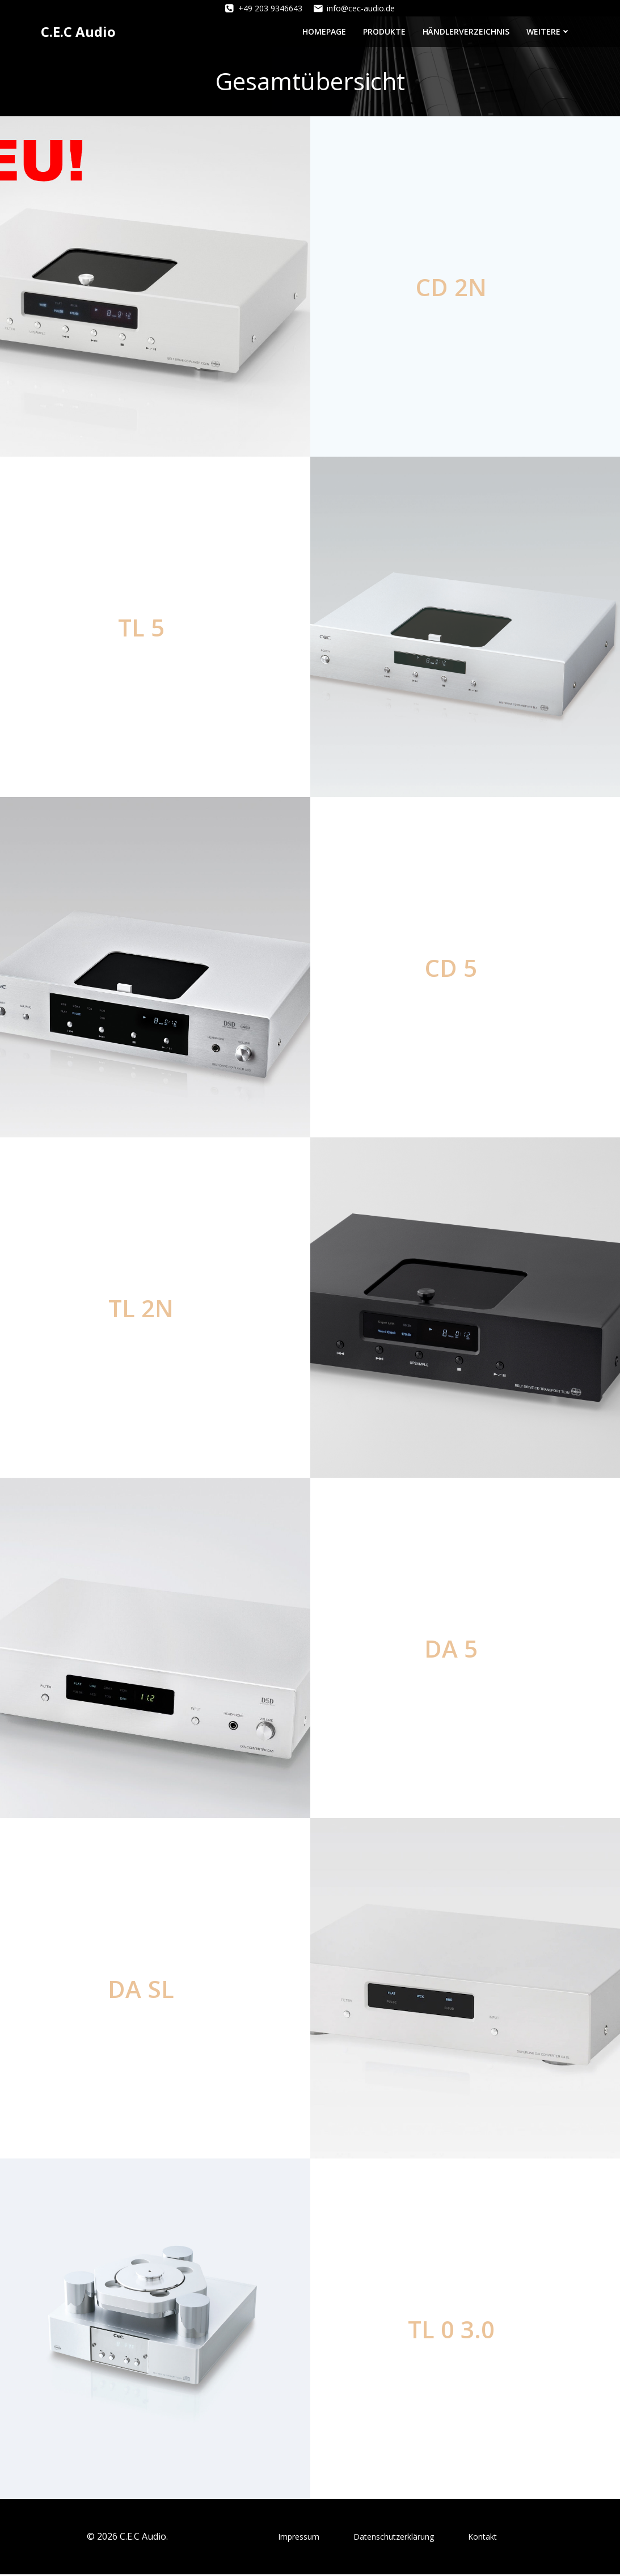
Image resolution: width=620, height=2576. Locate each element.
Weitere (550, 31)
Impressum (298, 2538)
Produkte (385, 31)
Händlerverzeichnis (467, 31)
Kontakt (482, 2538)
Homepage (325, 31)
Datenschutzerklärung (393, 2538)
